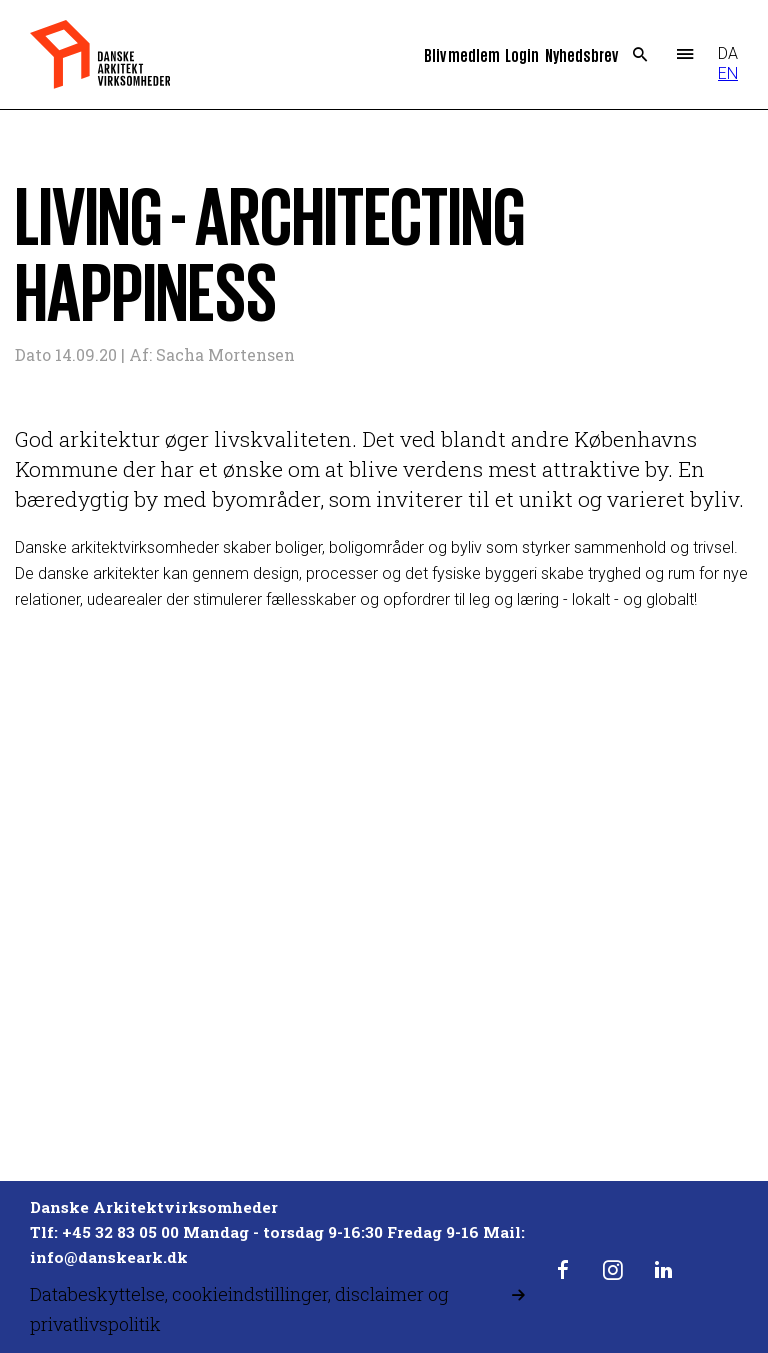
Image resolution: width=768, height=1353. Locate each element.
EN (728, 73)
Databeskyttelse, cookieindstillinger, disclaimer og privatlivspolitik (239, 1309)
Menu (685, 55)
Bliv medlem (462, 54)
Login (522, 54)
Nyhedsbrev (581, 54)
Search (640, 55)
